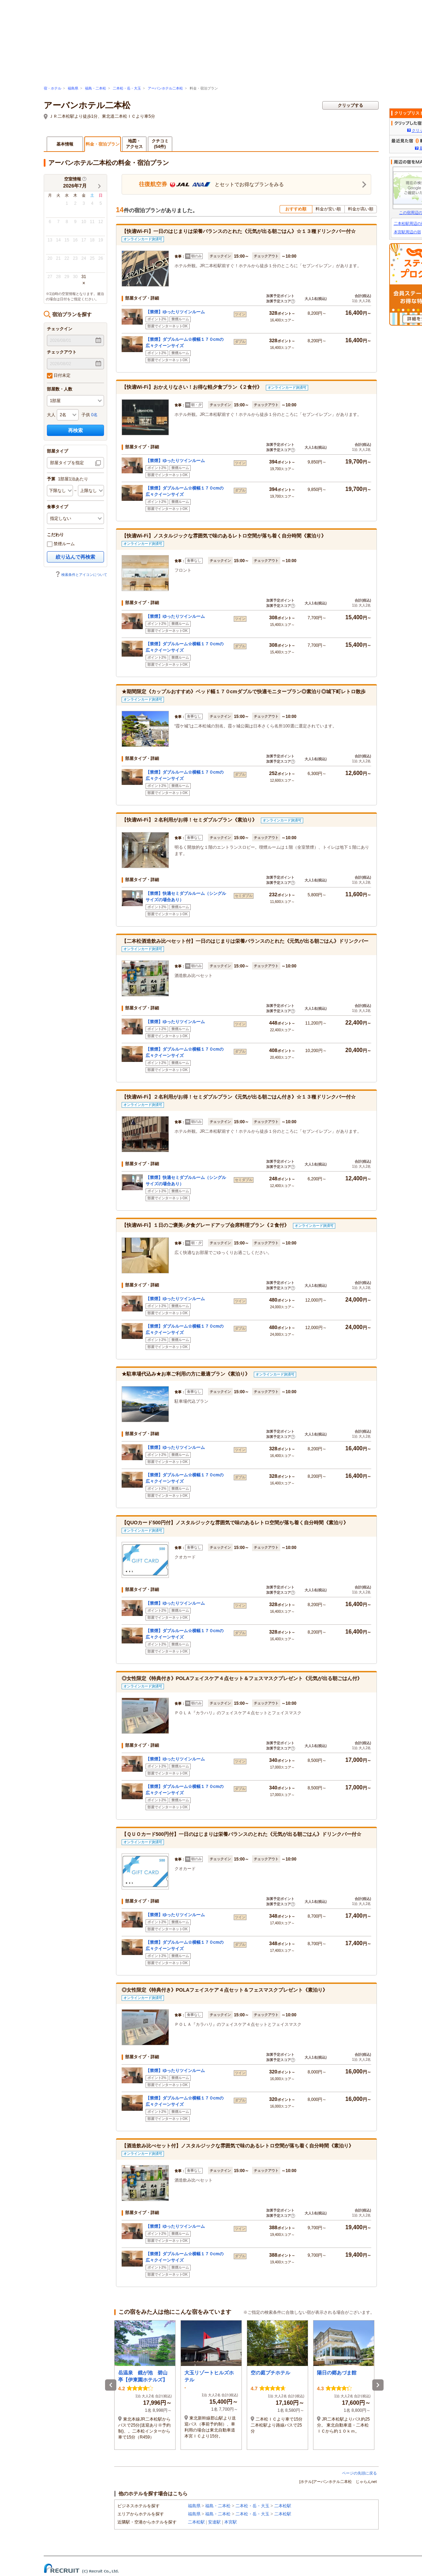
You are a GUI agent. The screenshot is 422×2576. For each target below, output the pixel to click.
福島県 (73, 88)
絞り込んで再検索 (75, 557)
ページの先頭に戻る (359, 2473)
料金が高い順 (360, 209)
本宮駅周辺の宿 (407, 232)
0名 (94, 414)
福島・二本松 (95, 88)
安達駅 (214, 2522)
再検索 (75, 430)
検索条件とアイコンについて (81, 575)
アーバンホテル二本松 (165, 88)
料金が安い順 (328, 209)
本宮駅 (230, 2522)
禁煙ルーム (61, 544)
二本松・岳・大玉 (127, 88)
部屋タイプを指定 (67, 462)
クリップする (350, 105)
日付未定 (59, 376)
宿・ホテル (52, 88)
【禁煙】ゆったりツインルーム (175, 311)
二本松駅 (282, 2505)
